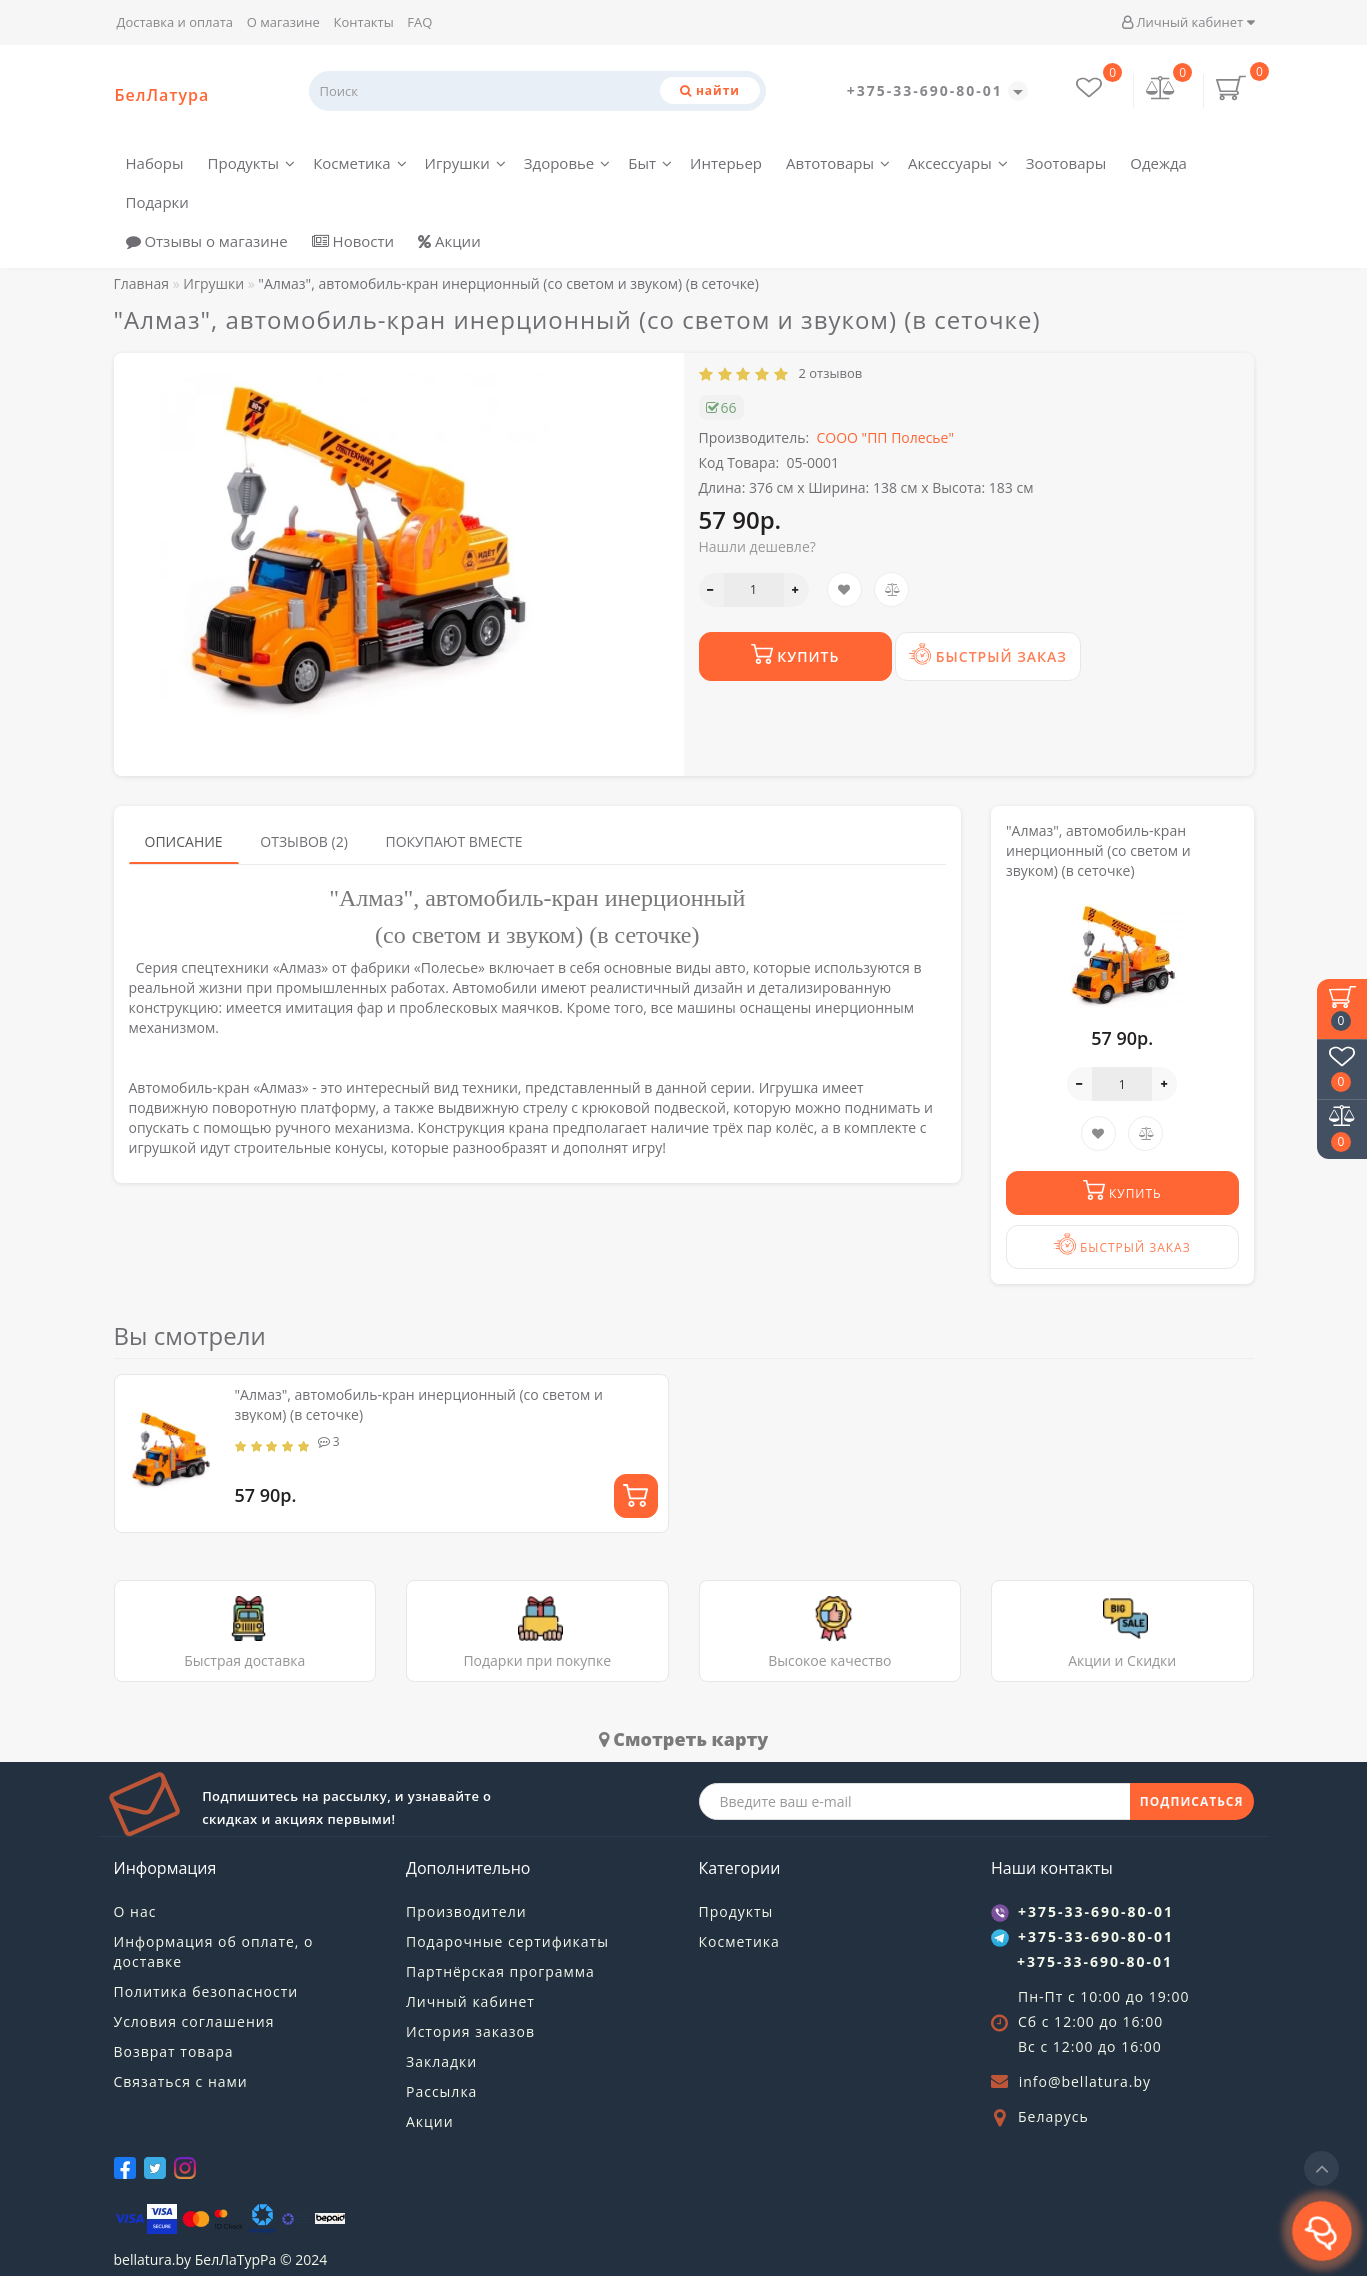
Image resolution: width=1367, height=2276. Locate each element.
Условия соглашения (194, 2021)
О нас (135, 1911)
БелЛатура (162, 95)
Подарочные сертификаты (507, 1941)
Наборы (155, 163)
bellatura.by (153, 2259)
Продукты (252, 163)
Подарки (157, 202)
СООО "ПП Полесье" (885, 437)
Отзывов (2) (304, 841)
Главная (142, 283)
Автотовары (838, 163)
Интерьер (726, 163)
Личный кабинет (1187, 22)
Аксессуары (958, 163)
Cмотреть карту (684, 1739)
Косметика (359, 163)
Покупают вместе (453, 841)
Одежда (1158, 163)
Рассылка (441, 2091)
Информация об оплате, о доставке (214, 1951)
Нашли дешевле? (757, 546)
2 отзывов (827, 373)
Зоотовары (1066, 163)
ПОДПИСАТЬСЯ (1192, 1801)
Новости (353, 241)
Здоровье (567, 163)
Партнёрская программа (500, 1971)
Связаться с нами (181, 2081)
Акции (449, 241)
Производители (466, 1911)
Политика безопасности (206, 1991)
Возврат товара (174, 2051)
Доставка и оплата (175, 22)
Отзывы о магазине (207, 241)
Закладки (441, 2061)
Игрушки (465, 163)
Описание (184, 841)
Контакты (364, 22)
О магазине (283, 22)
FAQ (419, 22)
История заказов (470, 2031)
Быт (650, 163)
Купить (795, 654)
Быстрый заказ (988, 654)
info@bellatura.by (1085, 2081)
